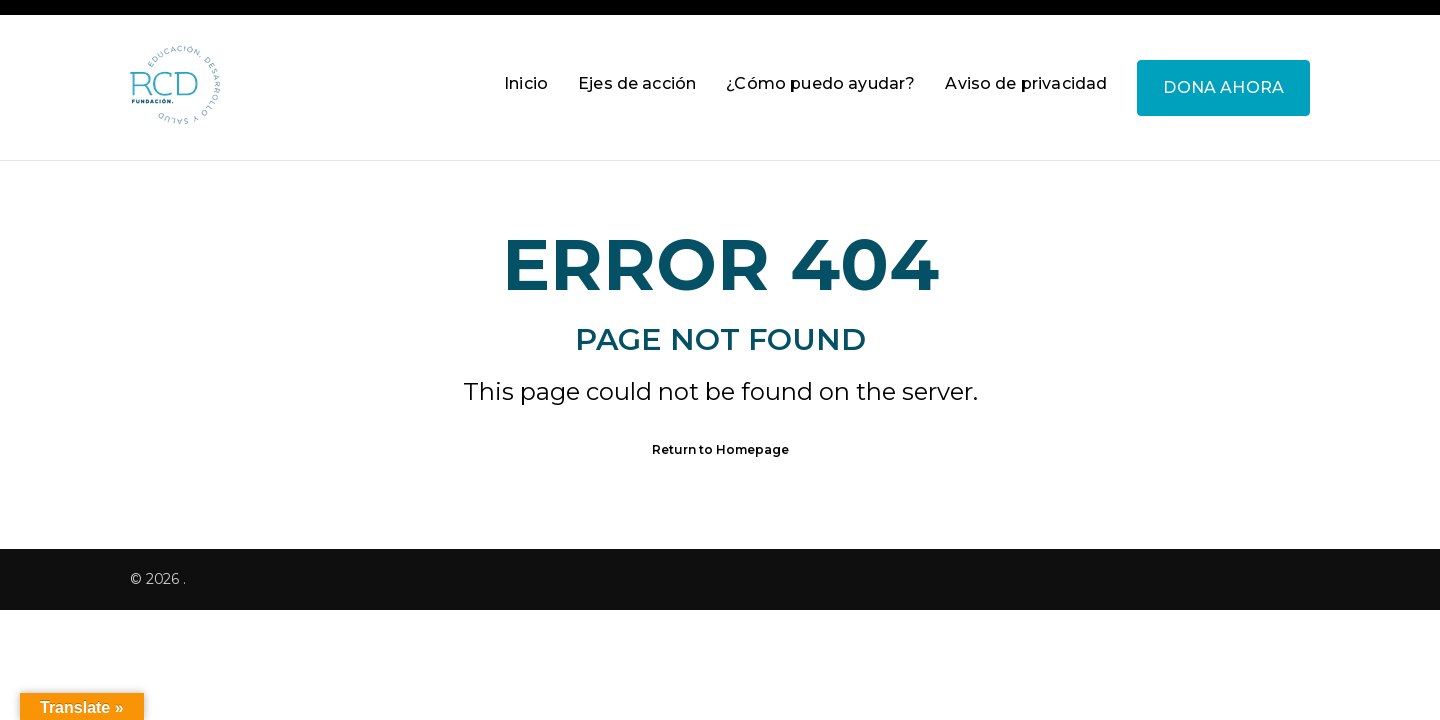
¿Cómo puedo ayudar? (820, 83)
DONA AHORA (1223, 87)
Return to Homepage (720, 449)
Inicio (526, 83)
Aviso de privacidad (1026, 83)
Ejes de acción (637, 83)
